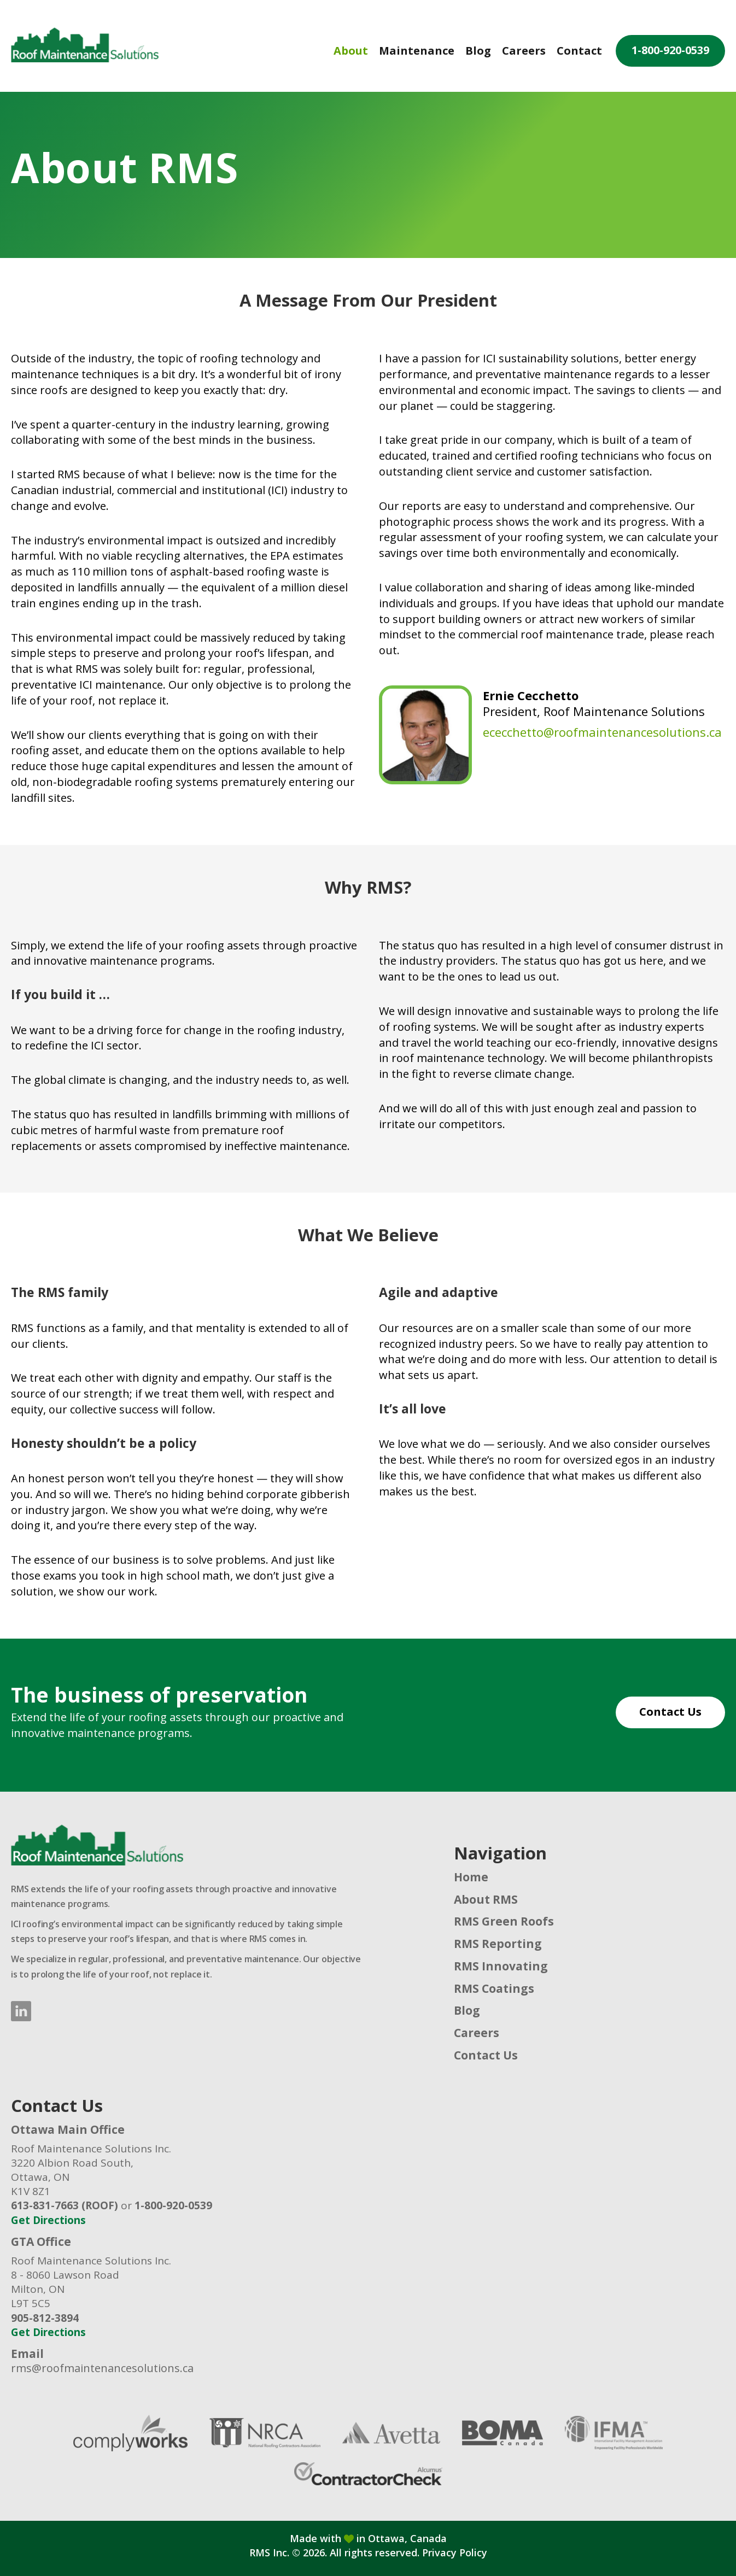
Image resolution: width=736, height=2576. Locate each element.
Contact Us (670, 1711)
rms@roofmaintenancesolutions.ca (102, 2368)
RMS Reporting (498, 1943)
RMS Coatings (494, 1988)
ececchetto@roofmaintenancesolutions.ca (602, 732)
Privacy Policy (454, 2552)
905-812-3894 (45, 2318)
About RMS (486, 1899)
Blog (478, 50)
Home (471, 1877)
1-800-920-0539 (670, 50)
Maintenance (416, 50)
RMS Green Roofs (504, 1921)
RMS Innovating (501, 1966)
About (351, 50)
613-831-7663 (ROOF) (64, 2205)
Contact (579, 50)
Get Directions (48, 2220)
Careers (524, 50)
